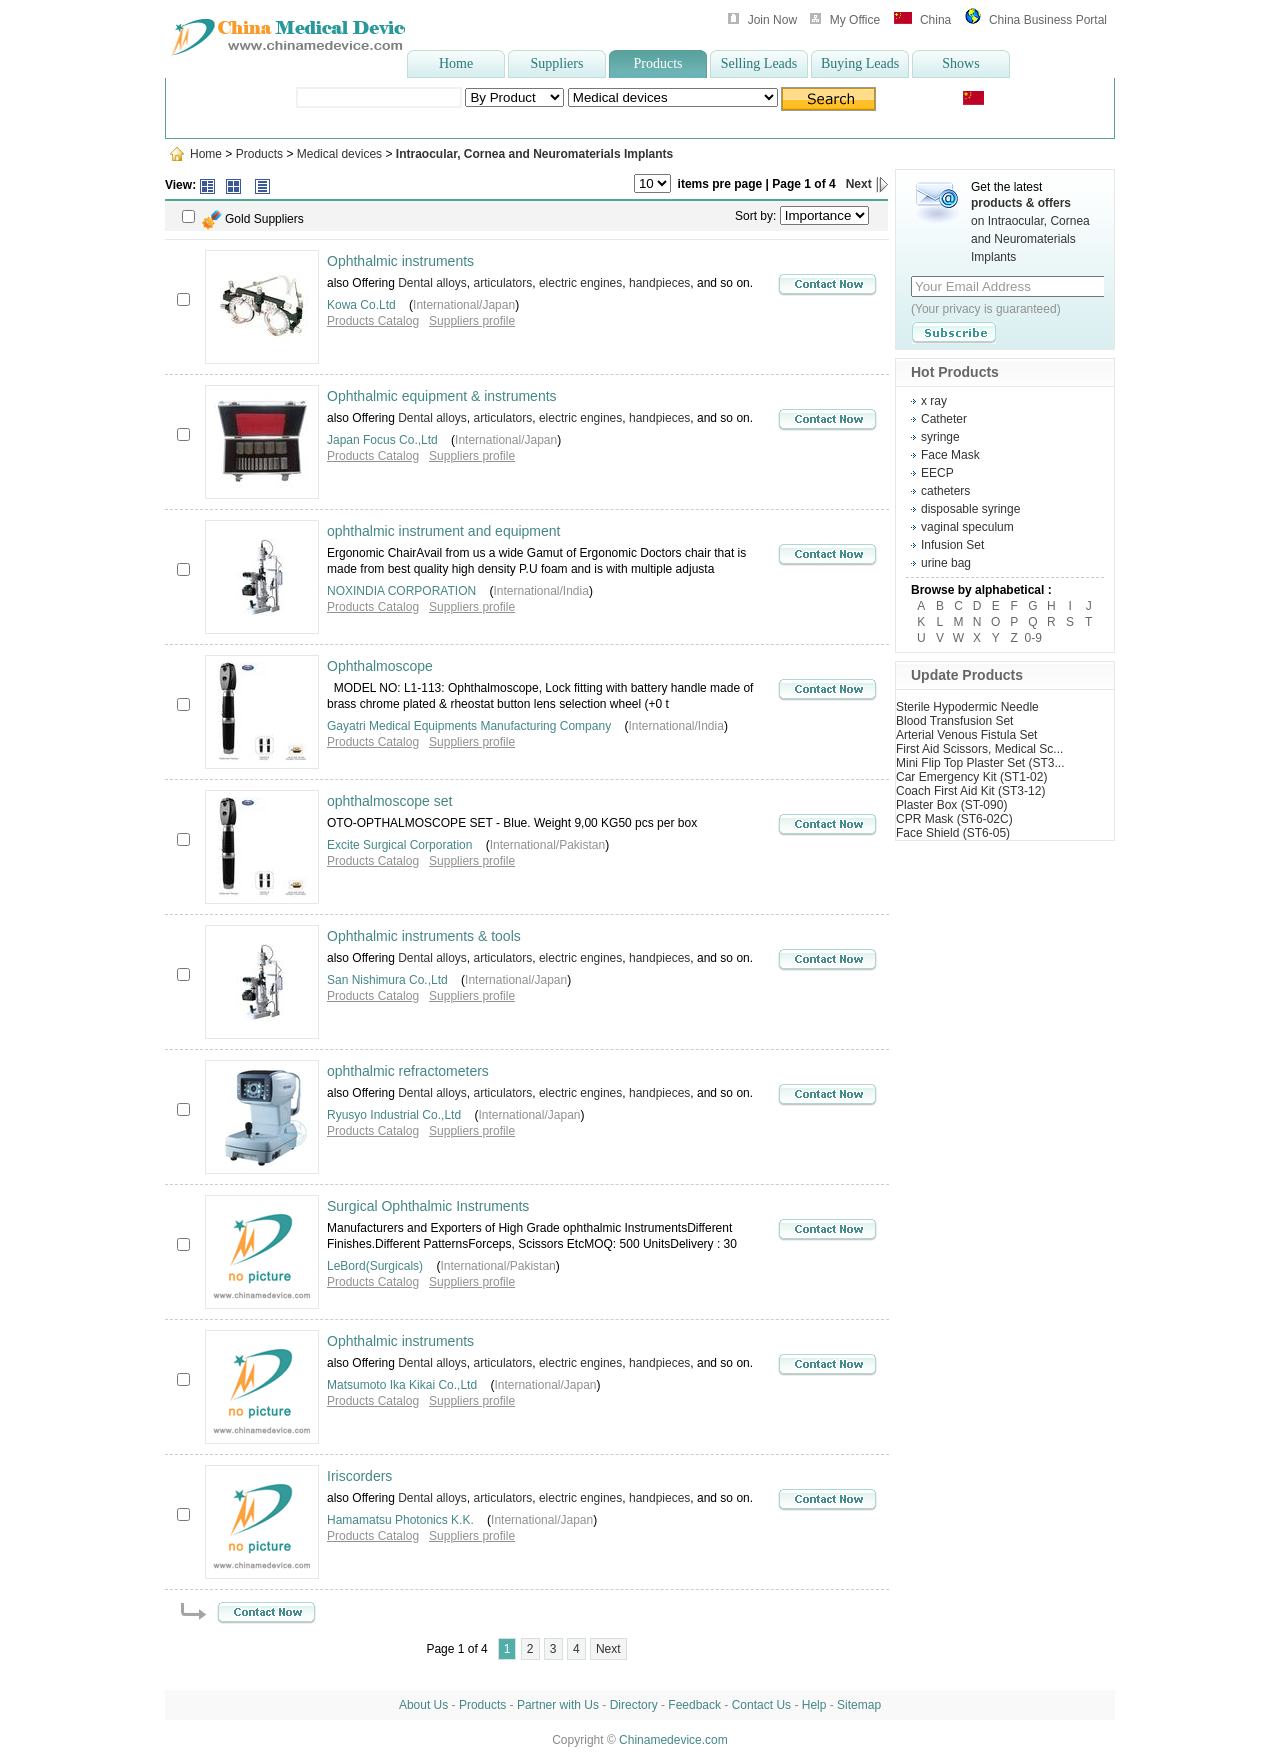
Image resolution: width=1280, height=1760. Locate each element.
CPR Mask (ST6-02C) (954, 819)
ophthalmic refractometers (408, 1071)
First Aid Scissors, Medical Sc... (979, 749)
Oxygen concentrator (847, 123)
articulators (503, 283)
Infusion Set (952, 545)
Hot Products (955, 372)
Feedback (694, 1705)
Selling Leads (759, 63)
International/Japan (464, 305)
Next (867, 184)
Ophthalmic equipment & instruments (442, 396)
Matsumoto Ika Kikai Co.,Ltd (402, 1385)
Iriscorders (359, 1476)
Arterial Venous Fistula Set (966, 735)
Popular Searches (269, 123)
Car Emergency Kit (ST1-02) (971, 777)
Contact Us (761, 1705)
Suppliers (557, 63)
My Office (855, 20)
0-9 (1033, 638)
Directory (634, 1705)
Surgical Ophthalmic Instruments (428, 1206)
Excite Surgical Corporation (399, 845)
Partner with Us (558, 1705)
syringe (573, 123)
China (935, 20)
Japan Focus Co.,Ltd (382, 440)
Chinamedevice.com (673, 1740)
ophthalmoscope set (389, 801)
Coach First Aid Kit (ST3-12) (970, 791)
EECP (937, 473)
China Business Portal (1048, 20)
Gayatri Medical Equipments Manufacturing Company (469, 726)
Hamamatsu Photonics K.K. (400, 1520)
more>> (1037, 123)
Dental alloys (432, 283)
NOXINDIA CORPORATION (401, 591)
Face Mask (950, 455)
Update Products (967, 675)
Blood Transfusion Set (954, 721)
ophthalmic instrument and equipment (443, 531)
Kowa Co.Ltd (361, 305)
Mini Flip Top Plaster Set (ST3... (980, 763)
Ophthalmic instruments (400, 261)
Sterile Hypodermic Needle (967, 707)
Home (456, 63)
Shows (960, 63)
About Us (423, 1705)
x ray (934, 401)
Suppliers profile (472, 321)
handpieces (659, 283)
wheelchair (355, 123)
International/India (540, 591)
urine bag (946, 563)
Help (814, 1705)
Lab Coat (520, 123)
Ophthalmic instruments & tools (424, 936)
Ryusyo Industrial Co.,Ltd (394, 1115)
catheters (945, 491)
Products (658, 63)
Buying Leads (860, 63)
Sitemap (859, 1705)
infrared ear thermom (659, 123)
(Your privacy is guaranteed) (986, 309)
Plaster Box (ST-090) (951, 805)
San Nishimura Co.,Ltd (387, 980)
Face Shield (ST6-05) (953, 833)
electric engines (580, 283)
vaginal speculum (967, 527)
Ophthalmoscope (380, 666)
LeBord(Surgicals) (375, 1266)
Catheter (944, 419)
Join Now (772, 20)
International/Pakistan (547, 845)
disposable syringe (963, 123)
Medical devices (339, 154)
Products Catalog (373, 321)
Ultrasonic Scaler (440, 123)
